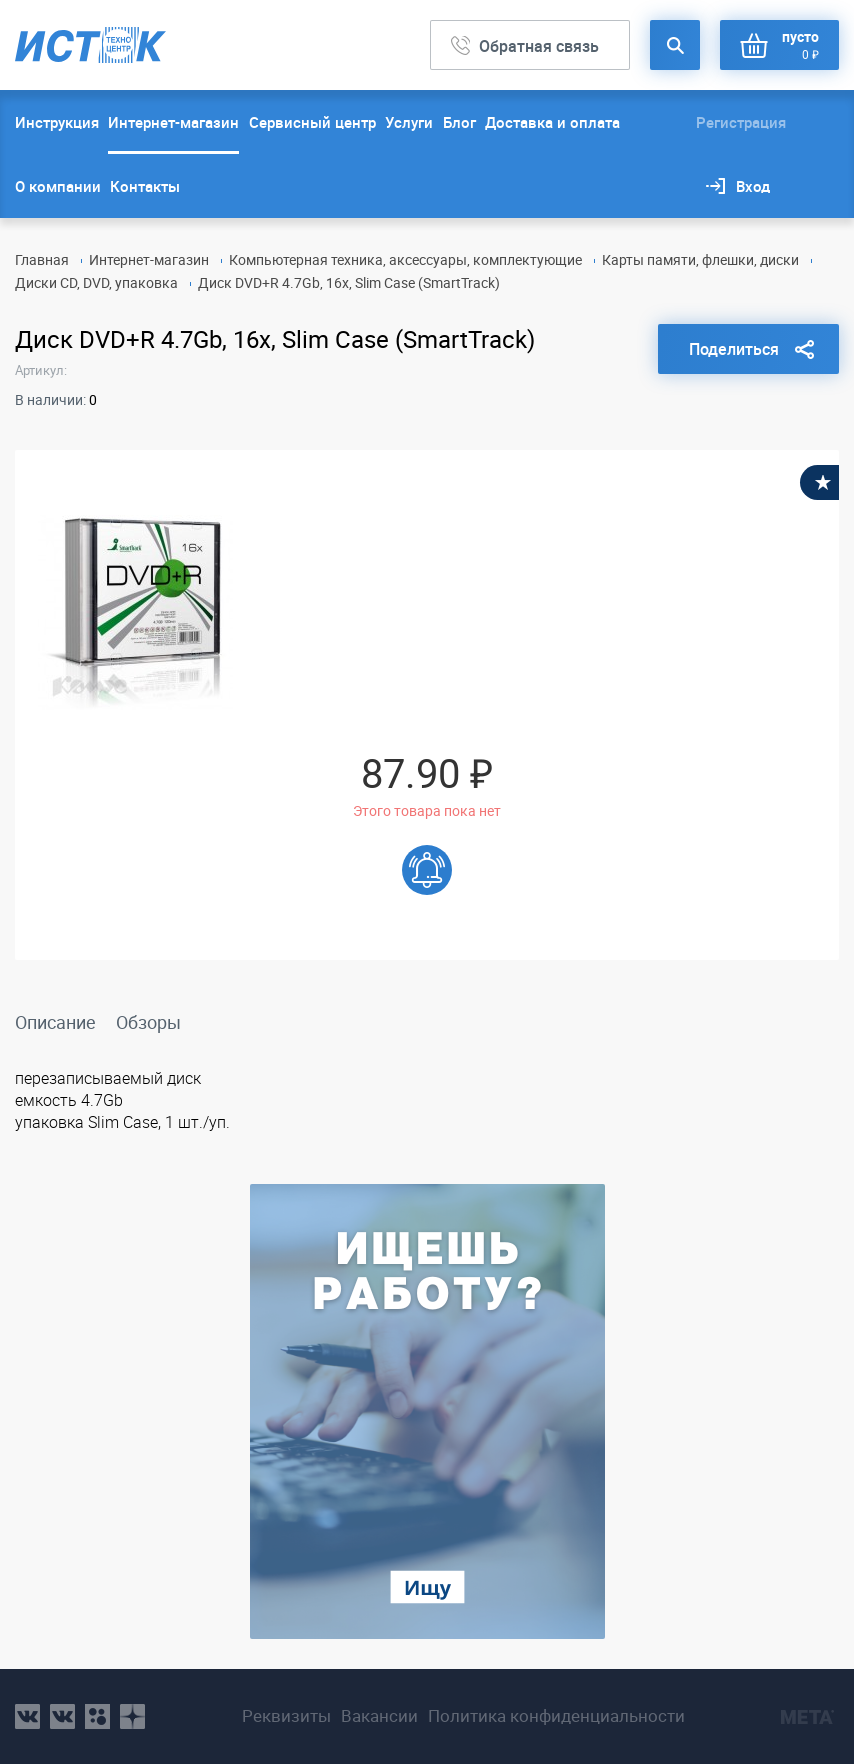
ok (97, 1716)
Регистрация (741, 122)
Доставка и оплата (552, 122)
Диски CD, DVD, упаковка (96, 282)
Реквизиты (286, 1716)
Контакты (145, 186)
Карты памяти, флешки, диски (700, 259)
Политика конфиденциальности (556, 1716)
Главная (42, 259)
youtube (132, 1716)
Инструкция (57, 122)
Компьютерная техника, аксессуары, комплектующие (405, 259)
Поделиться (734, 349)
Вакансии (379, 1716)
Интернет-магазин (173, 122)
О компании (58, 186)
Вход (753, 186)
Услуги (409, 122)
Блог (459, 122)
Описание (55, 1022)
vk (27, 1716)
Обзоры (148, 1022)
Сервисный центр (312, 122)
